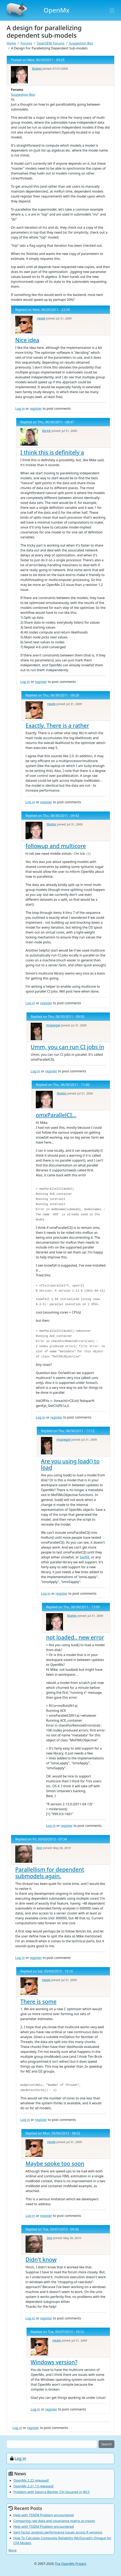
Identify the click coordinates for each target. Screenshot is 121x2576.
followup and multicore (56, 846)
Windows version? (54, 2362)
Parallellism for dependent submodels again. (49, 1873)
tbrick (46, 430)
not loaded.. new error (75, 1637)
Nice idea (27, 340)
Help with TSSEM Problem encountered (43, 2515)
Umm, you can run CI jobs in (67, 1047)
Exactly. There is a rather (57, 725)
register (36, 408)
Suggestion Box (81, 43)
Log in (20, 408)
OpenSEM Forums (51, 43)
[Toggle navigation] (112, 10)
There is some (38, 2001)
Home (11, 43)
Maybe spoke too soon (55, 2163)
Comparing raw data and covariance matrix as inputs (54, 2521)
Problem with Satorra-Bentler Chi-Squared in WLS (51, 2492)
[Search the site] (52, 2444)
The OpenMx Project (70, 2563)
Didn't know (41, 2259)
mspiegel (53, 1025)
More (12, 2550)
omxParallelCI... (56, 1115)
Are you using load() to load (70, 1464)
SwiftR (84, 1557)
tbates (37, 68)
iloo (39, 1848)
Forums (26, 43)
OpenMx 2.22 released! (31, 2480)
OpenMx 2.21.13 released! (33, 2486)
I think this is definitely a (52, 452)
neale (41, 318)
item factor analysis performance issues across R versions (57, 2532)
